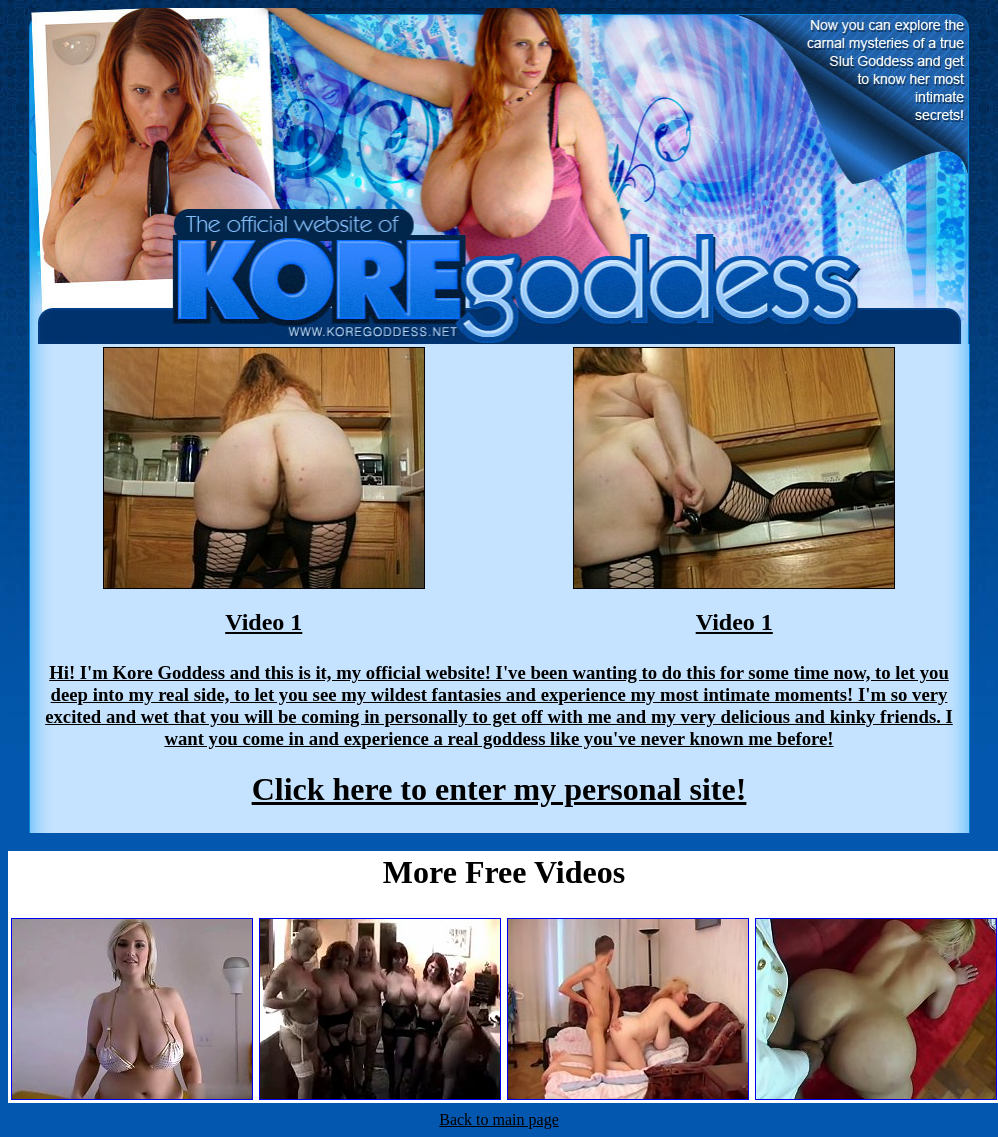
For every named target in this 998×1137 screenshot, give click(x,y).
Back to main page (499, 1119)
